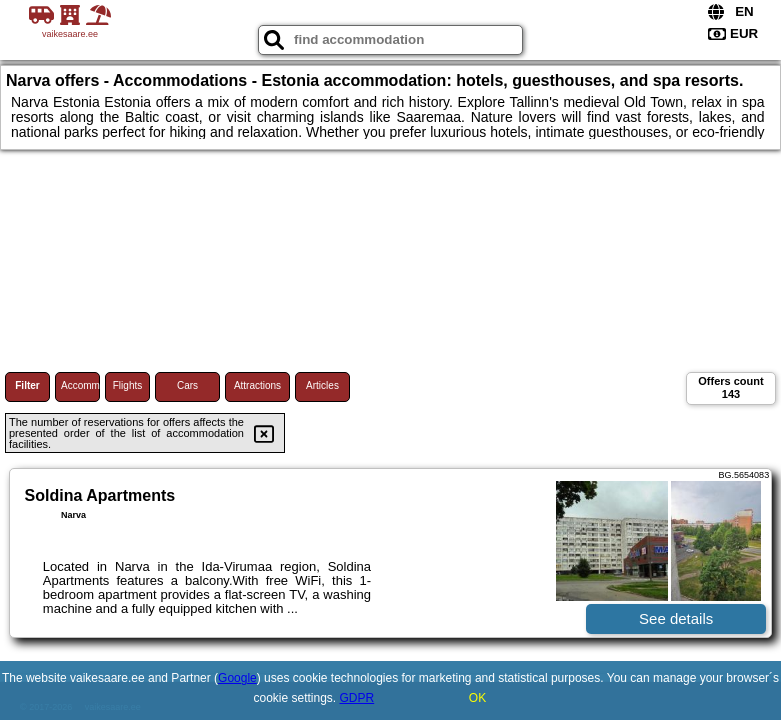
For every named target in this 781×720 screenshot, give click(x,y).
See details (676, 618)
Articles (322, 385)
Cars (187, 385)
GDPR (357, 698)
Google (237, 678)
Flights (127, 385)
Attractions (257, 385)
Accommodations (80, 385)
